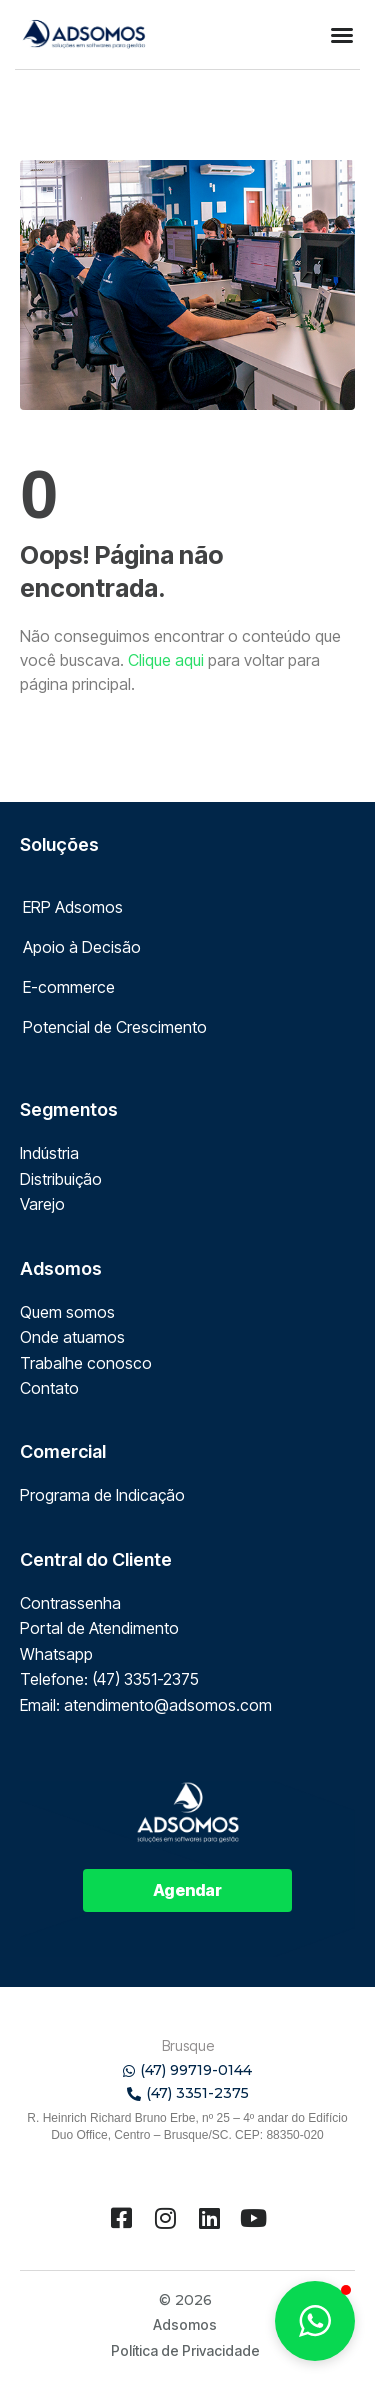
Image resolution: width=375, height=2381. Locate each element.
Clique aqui (166, 660)
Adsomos (185, 2324)
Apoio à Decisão (82, 947)
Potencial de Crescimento (115, 1027)
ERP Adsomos (73, 907)
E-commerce (69, 987)
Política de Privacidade (185, 2350)
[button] (342, 35)
